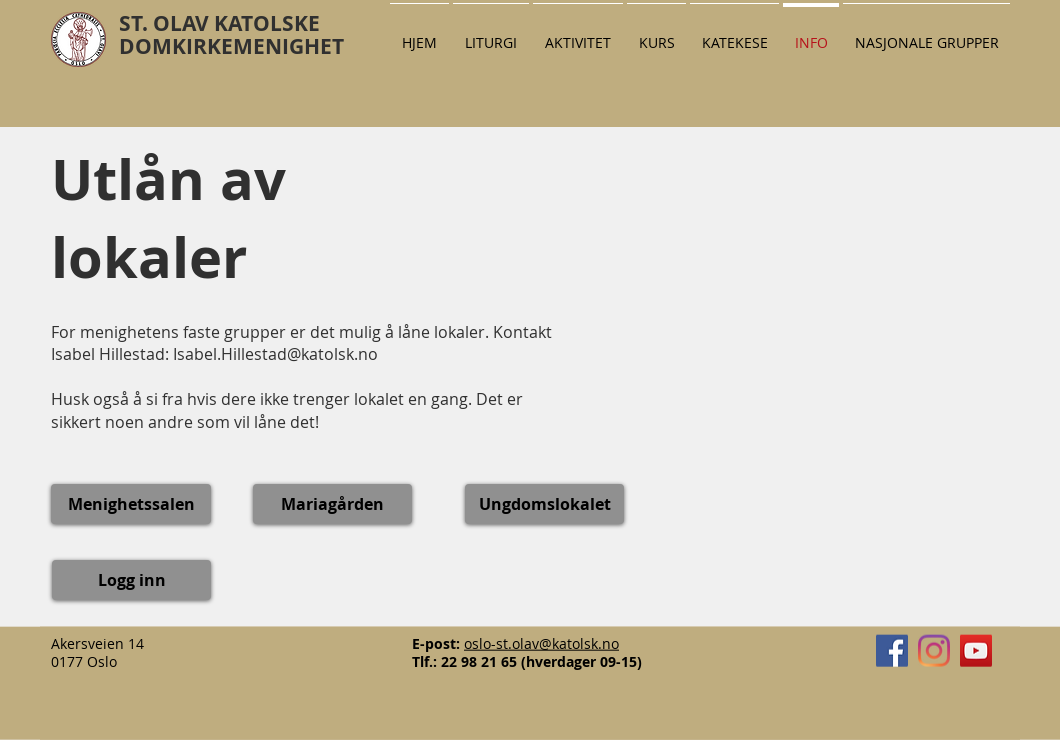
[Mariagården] (332, 504)
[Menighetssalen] (131, 504)
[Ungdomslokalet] (544, 504)
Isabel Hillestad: (112, 354)
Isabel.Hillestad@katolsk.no (275, 354)
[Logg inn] (131, 580)
